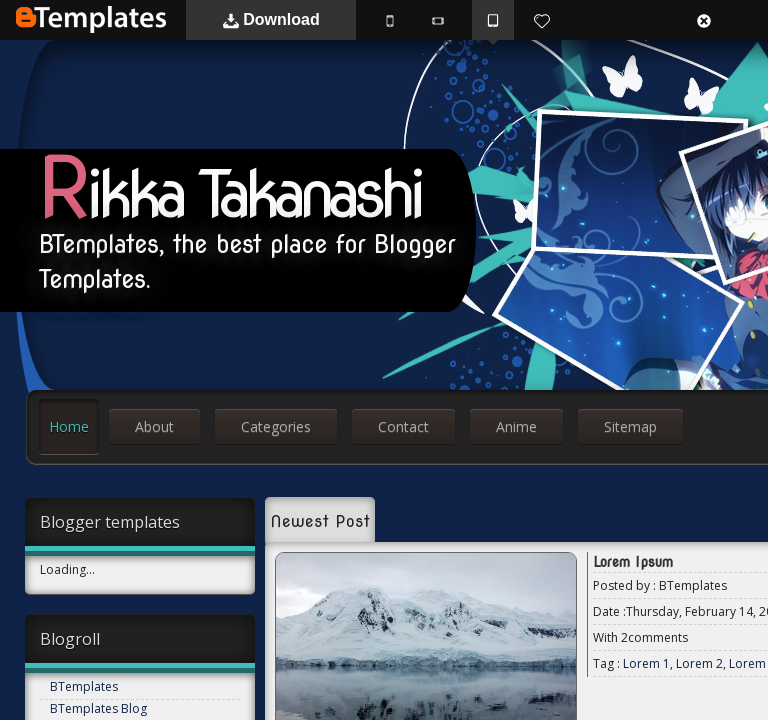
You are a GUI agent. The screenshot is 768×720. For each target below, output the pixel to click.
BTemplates (91, 19)
